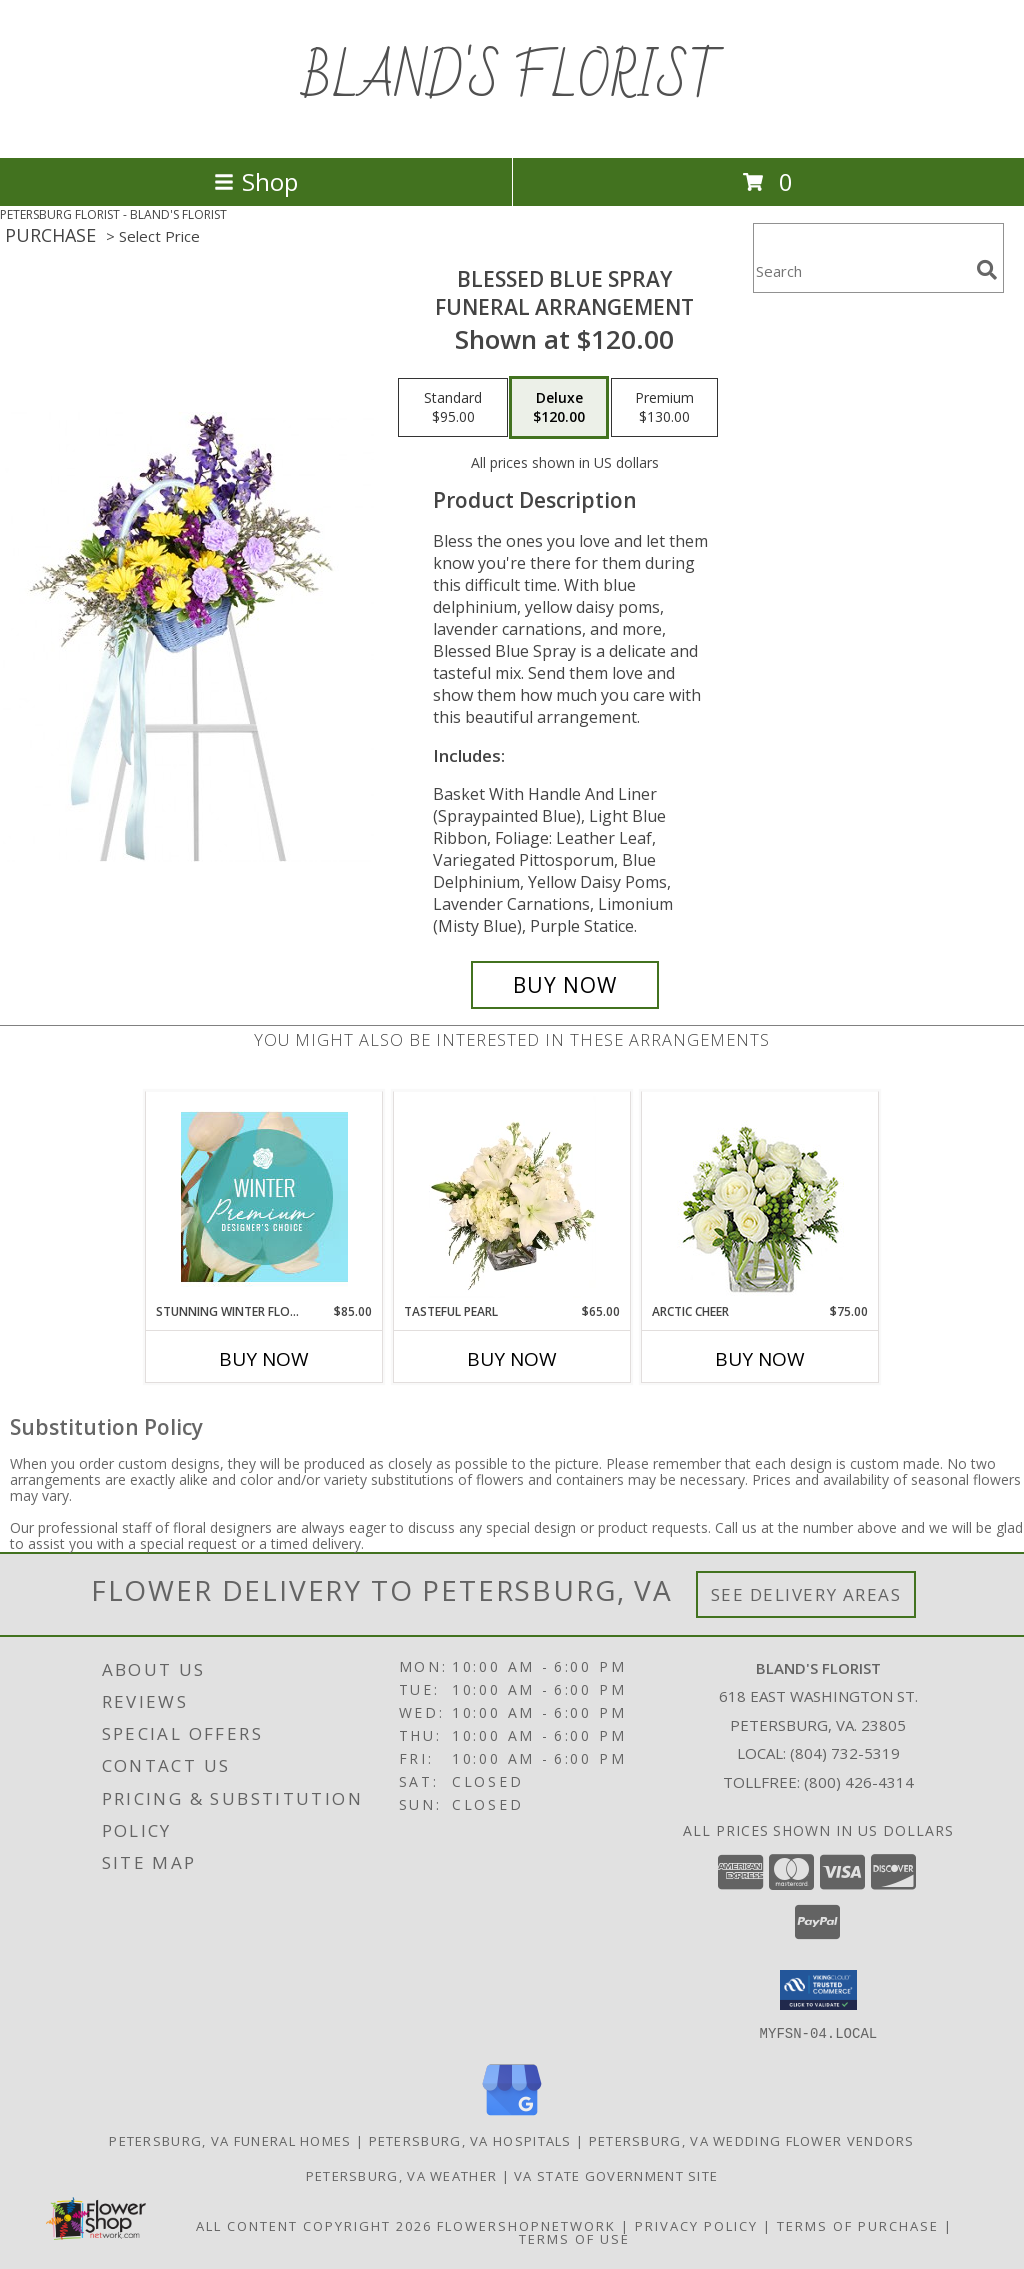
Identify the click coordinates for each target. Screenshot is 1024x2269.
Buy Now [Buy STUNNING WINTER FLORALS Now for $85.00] (264, 1359)
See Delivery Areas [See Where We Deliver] (806, 1594)
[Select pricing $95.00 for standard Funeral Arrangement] (453, 408)
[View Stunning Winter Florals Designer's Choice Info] (264, 1197)
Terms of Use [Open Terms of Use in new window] (574, 2238)
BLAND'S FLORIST (512, 79)
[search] (987, 270)
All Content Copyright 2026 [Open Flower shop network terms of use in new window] (314, 2225)
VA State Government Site (616, 2175)
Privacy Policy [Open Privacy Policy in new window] (696, 2225)
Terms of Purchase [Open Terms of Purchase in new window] (858, 2225)
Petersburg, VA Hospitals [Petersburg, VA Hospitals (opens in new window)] (470, 2140)
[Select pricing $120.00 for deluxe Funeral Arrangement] (559, 408)
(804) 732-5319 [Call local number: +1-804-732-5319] (845, 1753)
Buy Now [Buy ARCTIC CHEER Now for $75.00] (760, 1359)
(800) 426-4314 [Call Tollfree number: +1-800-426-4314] (859, 1782)
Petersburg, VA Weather (402, 2175)
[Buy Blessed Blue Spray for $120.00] (565, 985)
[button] (818, 1990)
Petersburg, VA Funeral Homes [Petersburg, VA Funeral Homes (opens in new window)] (230, 2140)
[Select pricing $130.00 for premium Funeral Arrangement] (664, 408)
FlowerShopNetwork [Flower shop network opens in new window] (526, 2225)
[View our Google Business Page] (512, 2115)
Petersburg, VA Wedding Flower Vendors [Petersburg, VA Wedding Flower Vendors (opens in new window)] (752, 2140)
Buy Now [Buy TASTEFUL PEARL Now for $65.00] (512, 1359)
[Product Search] (861, 270)
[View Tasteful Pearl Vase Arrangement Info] (512, 1197)
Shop (256, 181)
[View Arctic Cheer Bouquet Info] (760, 1197)
